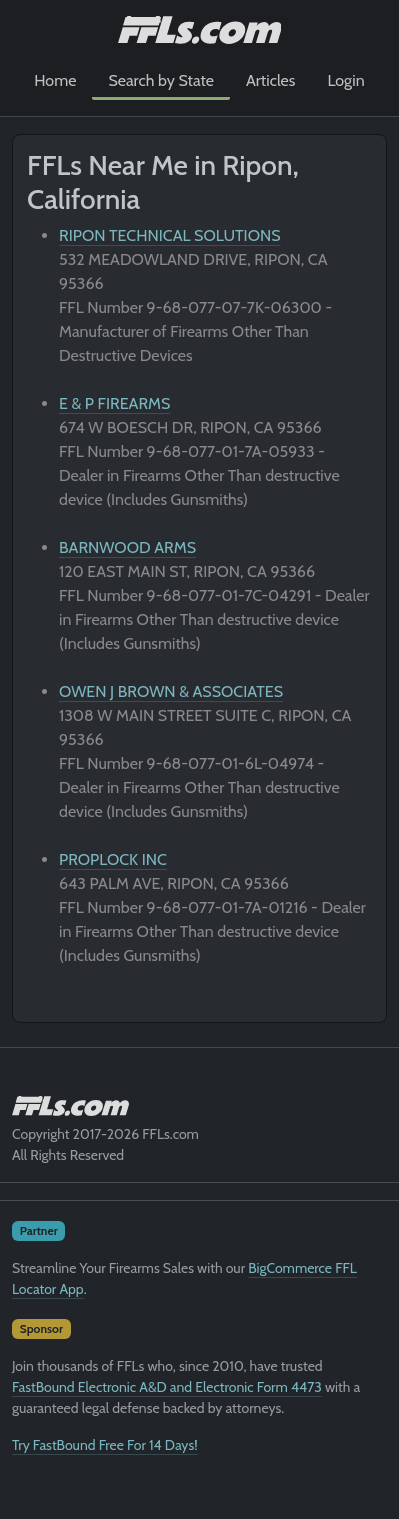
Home (55, 80)
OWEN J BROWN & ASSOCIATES (171, 691)
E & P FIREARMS (114, 403)
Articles (270, 80)
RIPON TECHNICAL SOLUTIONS (170, 235)
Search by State (161, 80)
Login (345, 80)
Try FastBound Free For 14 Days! (105, 1445)
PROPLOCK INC (113, 859)
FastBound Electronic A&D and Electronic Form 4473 (167, 1387)
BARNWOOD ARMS (127, 547)
